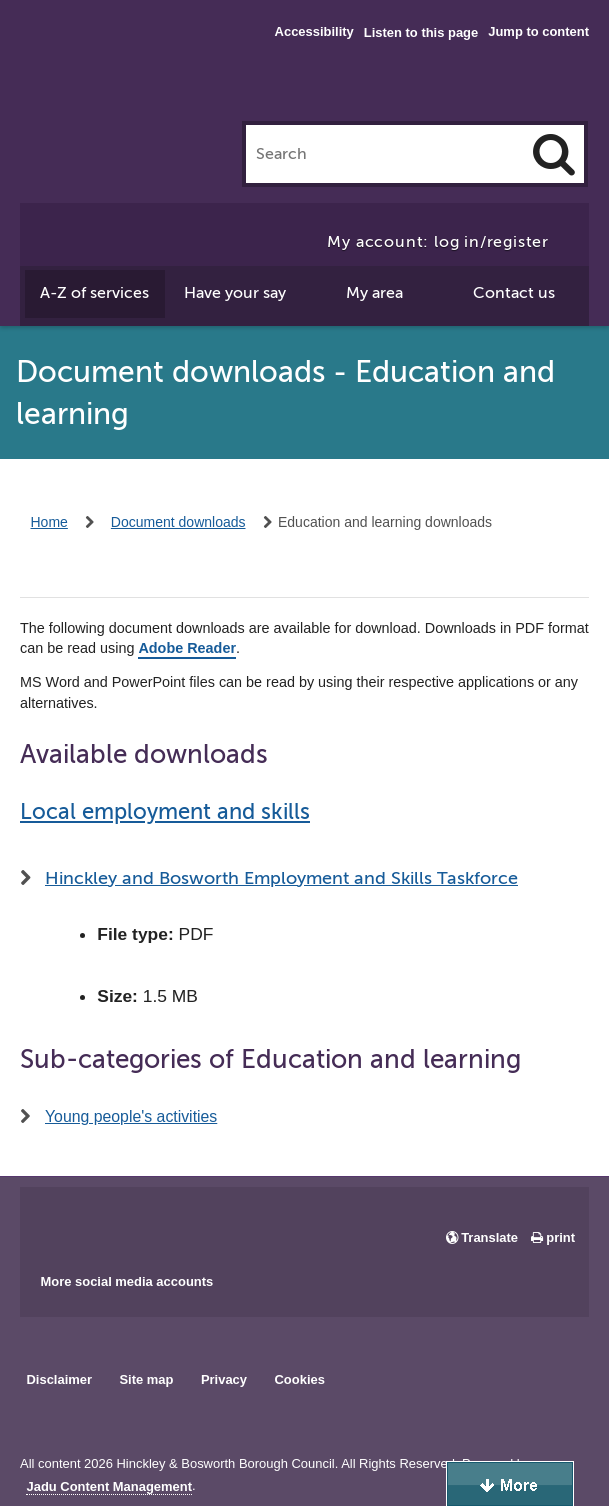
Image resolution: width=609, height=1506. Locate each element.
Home (49, 522)
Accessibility (314, 31)
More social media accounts (126, 1281)
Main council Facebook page (56, 1223)
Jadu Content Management (109, 1487)
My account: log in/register (438, 242)
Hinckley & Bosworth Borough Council (102, 55)
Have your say (235, 293)
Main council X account (118, 1223)
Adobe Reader (187, 648)
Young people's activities (131, 1116)
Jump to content (538, 31)
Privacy (224, 1379)
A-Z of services (94, 293)
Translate (489, 1237)
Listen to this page (421, 32)
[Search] (554, 154)
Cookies (300, 1379)
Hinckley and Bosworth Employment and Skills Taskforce (281, 878)
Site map (146, 1379)
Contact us (514, 293)
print (560, 1237)
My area (374, 293)
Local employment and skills (165, 811)
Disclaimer (59, 1379)
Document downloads (178, 522)
